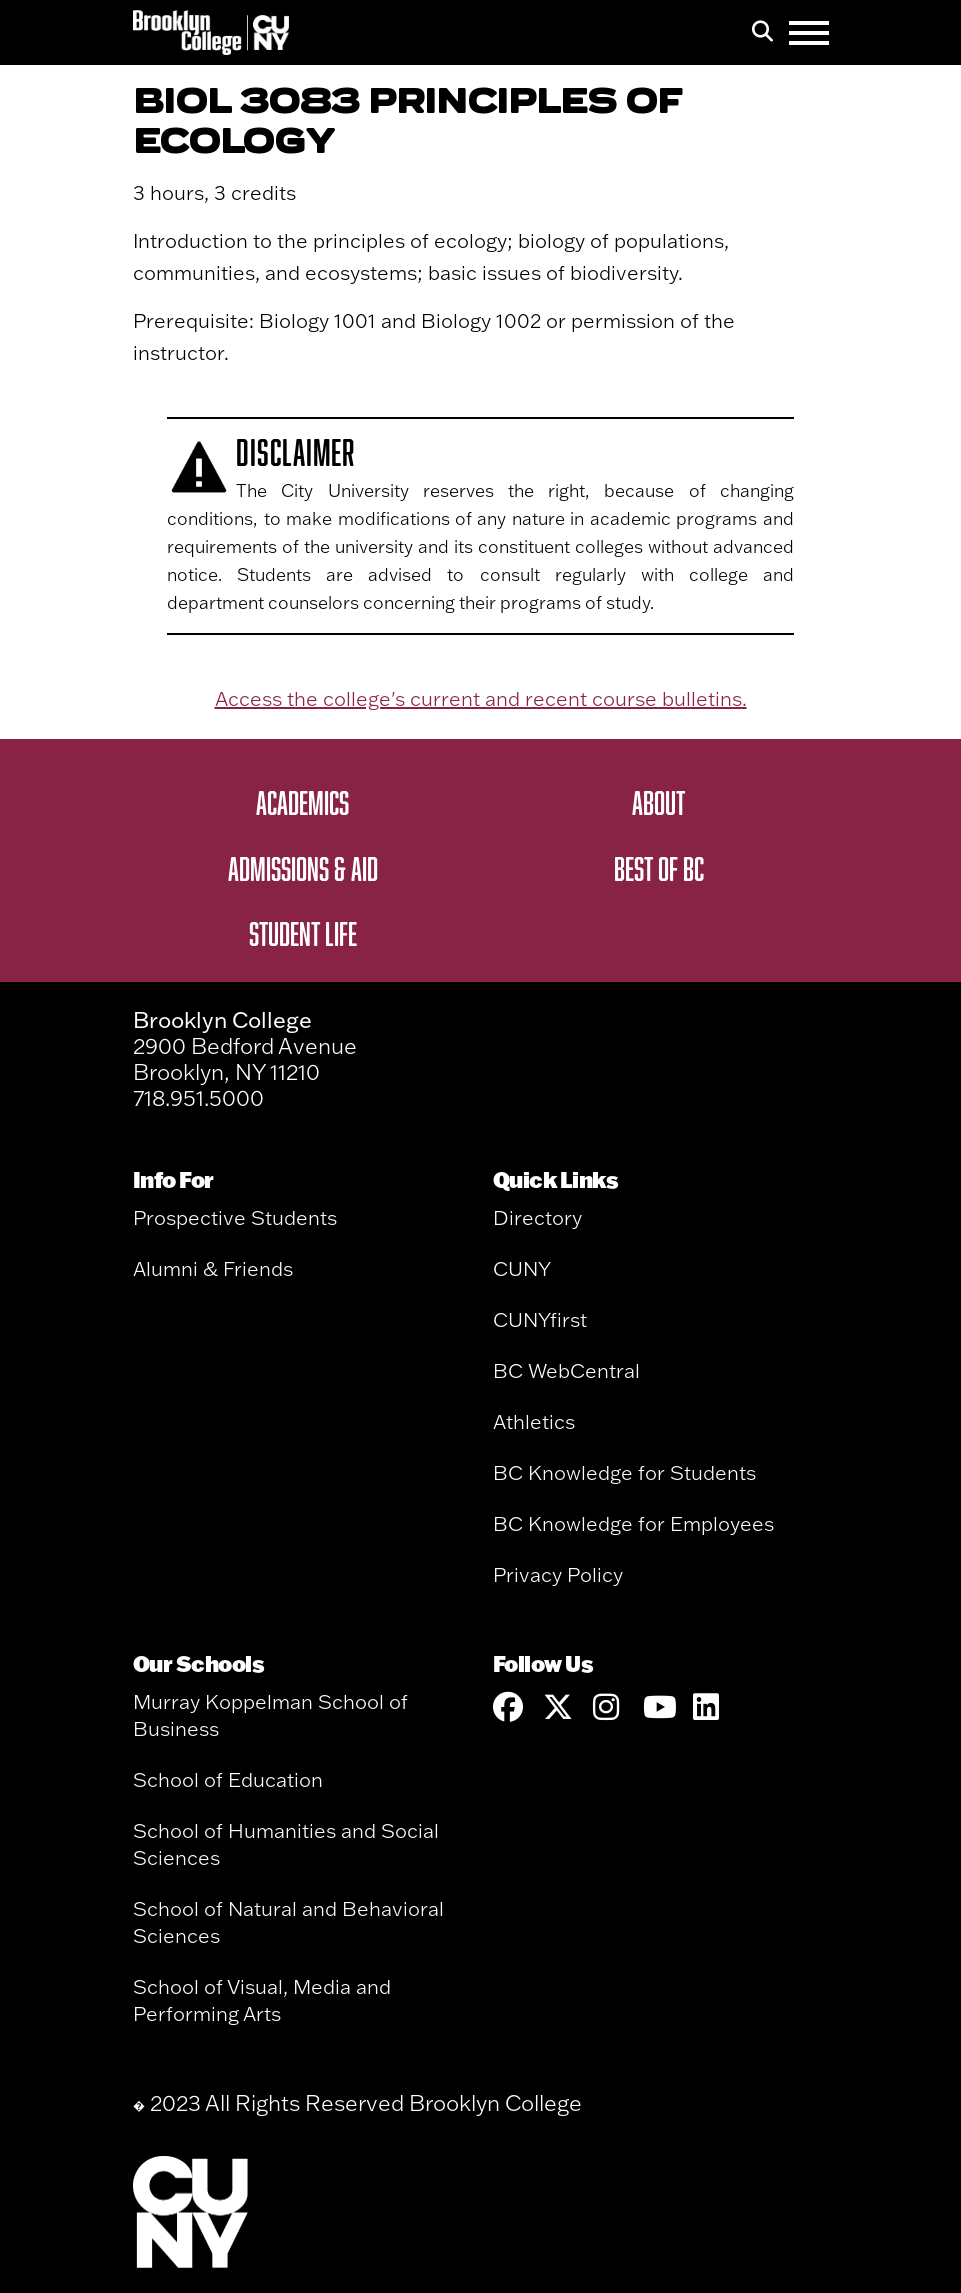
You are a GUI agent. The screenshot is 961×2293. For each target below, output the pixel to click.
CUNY (522, 1268)
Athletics (534, 1421)
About (658, 802)
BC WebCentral (566, 1370)
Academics (302, 802)
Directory (537, 1217)
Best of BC (659, 868)
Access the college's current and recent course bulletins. (481, 698)
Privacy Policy (558, 1574)
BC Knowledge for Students (624, 1472)
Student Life (303, 933)
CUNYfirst (540, 1319)
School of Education (228, 1779)
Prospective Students (235, 1217)
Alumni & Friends (213, 1268)
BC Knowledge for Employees (633, 1523)
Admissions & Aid (303, 868)
